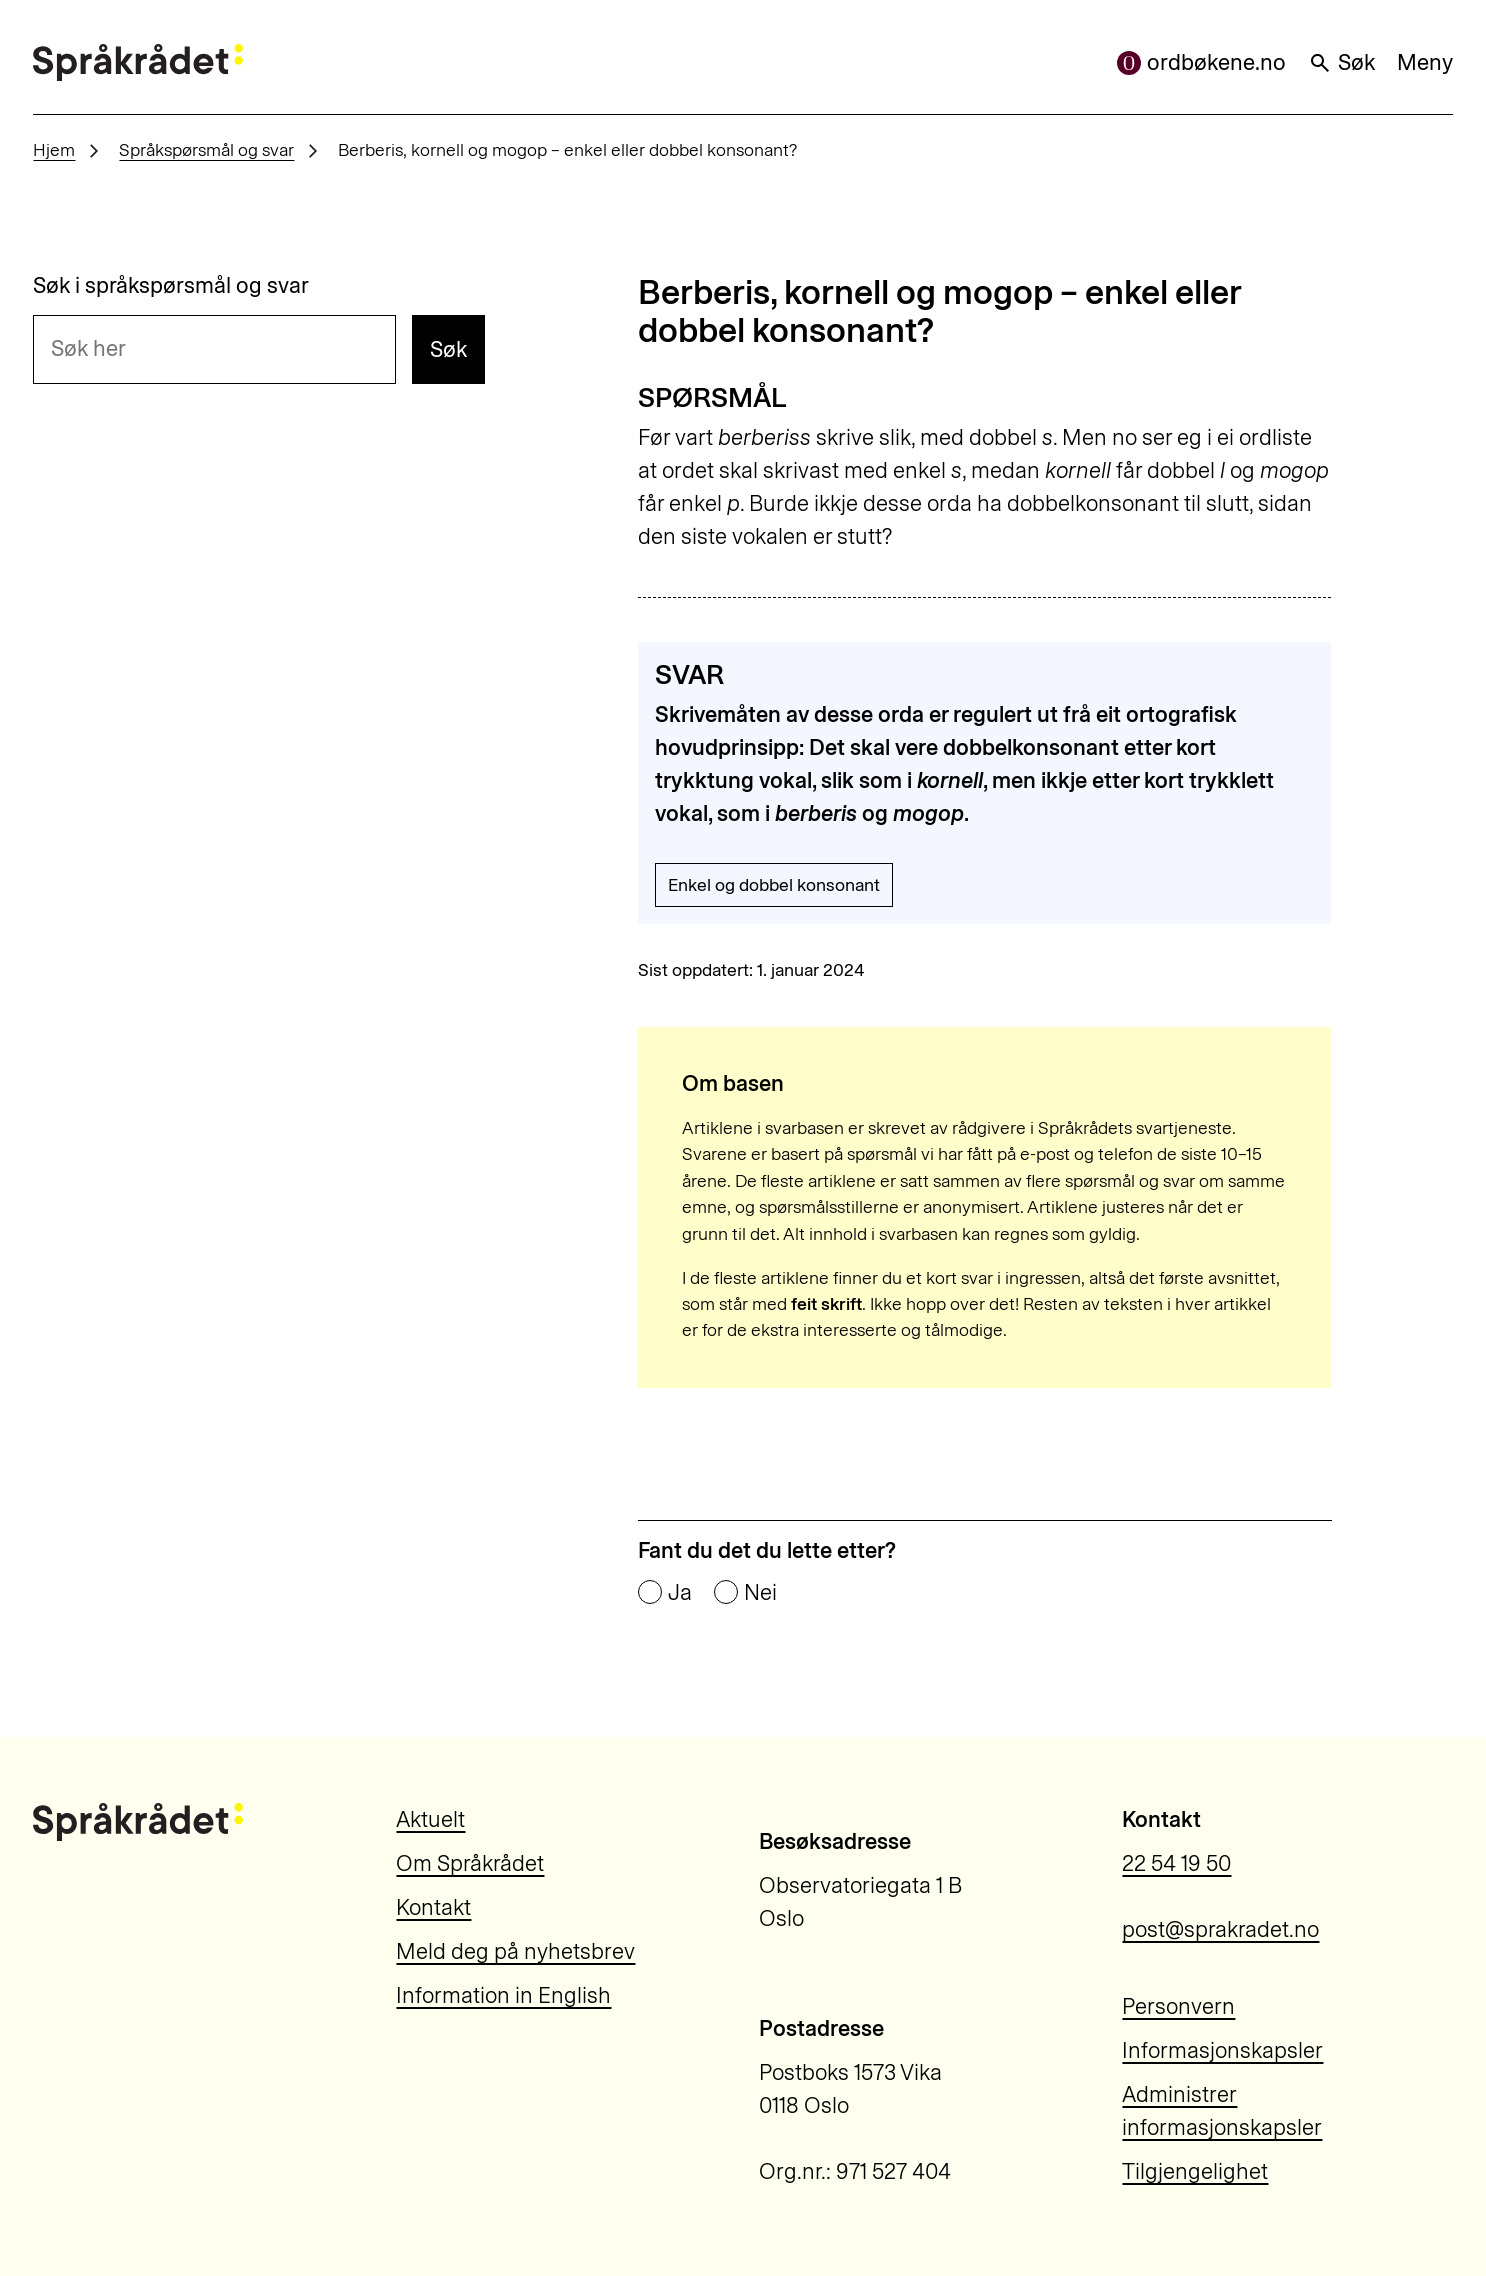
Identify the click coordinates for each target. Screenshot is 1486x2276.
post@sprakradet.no (1220, 1929)
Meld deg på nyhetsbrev (515, 1951)
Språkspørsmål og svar (206, 149)
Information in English (503, 1995)
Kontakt (433, 1907)
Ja (680, 1593)
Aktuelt (430, 1819)
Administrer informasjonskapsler (1222, 2111)
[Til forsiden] (137, 62)
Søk (1341, 62)
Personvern (1178, 2006)
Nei (760, 1593)
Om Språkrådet (470, 1863)
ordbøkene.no (1201, 62)
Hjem (54, 149)
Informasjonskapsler (1222, 2050)
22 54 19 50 (1176, 1863)
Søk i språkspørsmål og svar (171, 286)
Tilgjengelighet (1195, 2171)
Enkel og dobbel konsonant (774, 884)
